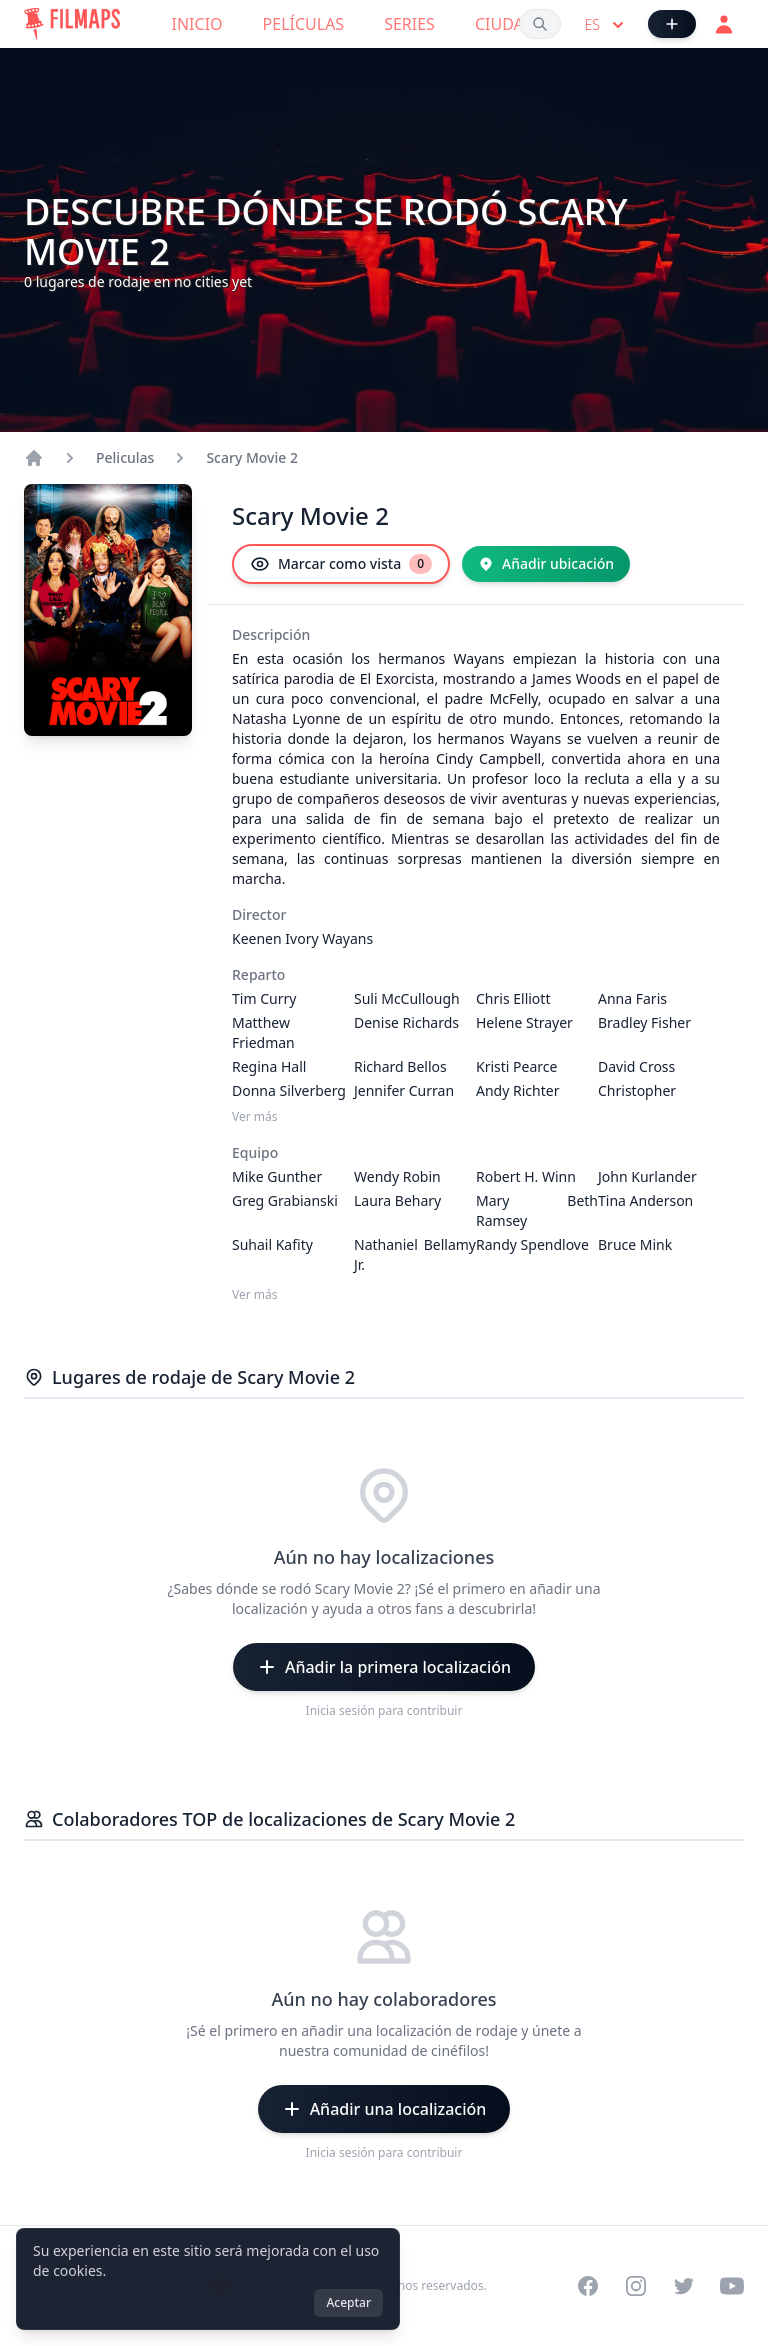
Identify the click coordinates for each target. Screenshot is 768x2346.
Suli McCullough (407, 998)
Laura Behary (397, 1200)
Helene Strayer (524, 1022)
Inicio (197, 24)
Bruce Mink (635, 1244)
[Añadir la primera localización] (384, 1667)
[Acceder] (724, 24)
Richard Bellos (400, 1066)
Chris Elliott (513, 998)
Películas (304, 24)
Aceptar (348, 2302)
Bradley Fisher (644, 1022)
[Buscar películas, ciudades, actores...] (540, 24)
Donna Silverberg (289, 1090)
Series (409, 24)
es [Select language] (606, 25)
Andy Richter (517, 1090)
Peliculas (125, 457)
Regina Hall (269, 1066)
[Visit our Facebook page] (588, 2286)
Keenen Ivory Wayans (302, 938)
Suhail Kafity (272, 1244)
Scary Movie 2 (252, 457)
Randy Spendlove (532, 1244)
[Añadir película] (672, 24)
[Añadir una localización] (384, 2109)
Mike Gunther (277, 1176)
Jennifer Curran (404, 1090)
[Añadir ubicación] (546, 564)
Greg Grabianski (285, 1200)
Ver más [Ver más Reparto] (255, 1117)
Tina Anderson (645, 1200)
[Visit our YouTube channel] (732, 2286)
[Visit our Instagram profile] (636, 2286)
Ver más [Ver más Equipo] (255, 1295)
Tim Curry (264, 998)
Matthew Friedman (263, 1032)
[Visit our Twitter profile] (684, 2286)
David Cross (636, 1066)
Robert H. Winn (526, 1176)
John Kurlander (647, 1176)
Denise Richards (406, 1022)
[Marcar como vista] (341, 564)
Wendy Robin (397, 1176)
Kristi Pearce (516, 1066)
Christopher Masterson (637, 1100)
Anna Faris (632, 998)
